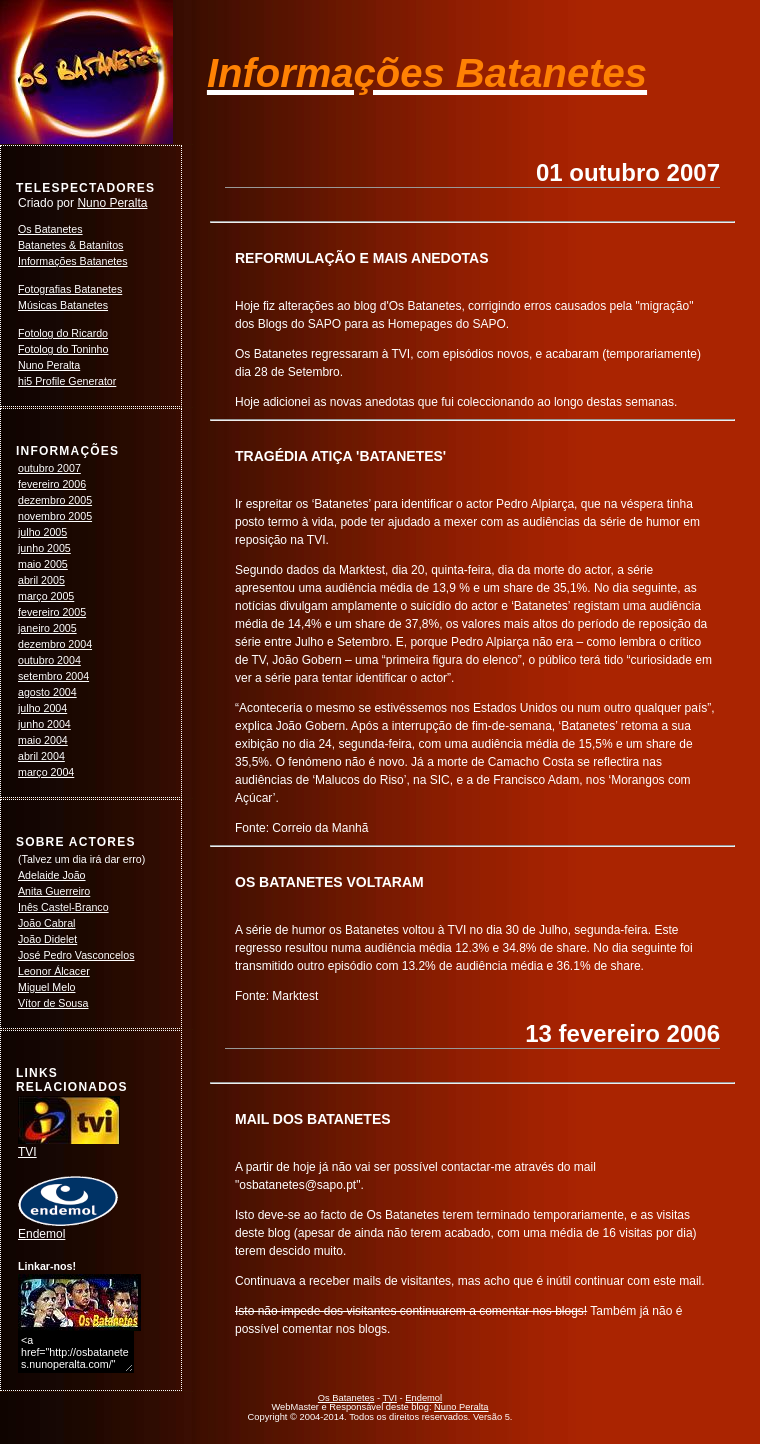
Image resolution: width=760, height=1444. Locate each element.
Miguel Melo (46, 987)
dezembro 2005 (55, 500)
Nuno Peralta (112, 203)
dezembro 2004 (55, 644)
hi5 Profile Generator (67, 381)
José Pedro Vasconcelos (76, 955)
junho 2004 (44, 724)
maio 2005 (43, 564)
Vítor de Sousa (53, 1003)
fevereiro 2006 (52, 484)
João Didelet (47, 939)
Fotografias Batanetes (70, 289)
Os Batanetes (50, 229)
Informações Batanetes (73, 261)
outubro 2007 (49, 468)
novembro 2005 (55, 516)
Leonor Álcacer (54, 971)
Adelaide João (52, 875)
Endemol (68, 1228)
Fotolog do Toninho (63, 349)
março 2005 (46, 596)
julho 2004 (42, 708)
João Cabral (46, 923)
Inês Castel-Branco (63, 907)
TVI (69, 1146)
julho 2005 (42, 532)
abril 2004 (41, 756)
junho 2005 (44, 548)
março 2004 (46, 772)
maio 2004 (43, 740)
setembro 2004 (53, 676)
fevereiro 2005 (52, 612)
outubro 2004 (49, 660)
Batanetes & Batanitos (70, 245)
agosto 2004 (47, 692)
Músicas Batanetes (63, 305)
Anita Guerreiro (54, 891)
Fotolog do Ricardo (63, 333)
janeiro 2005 (47, 628)
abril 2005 (41, 580)
